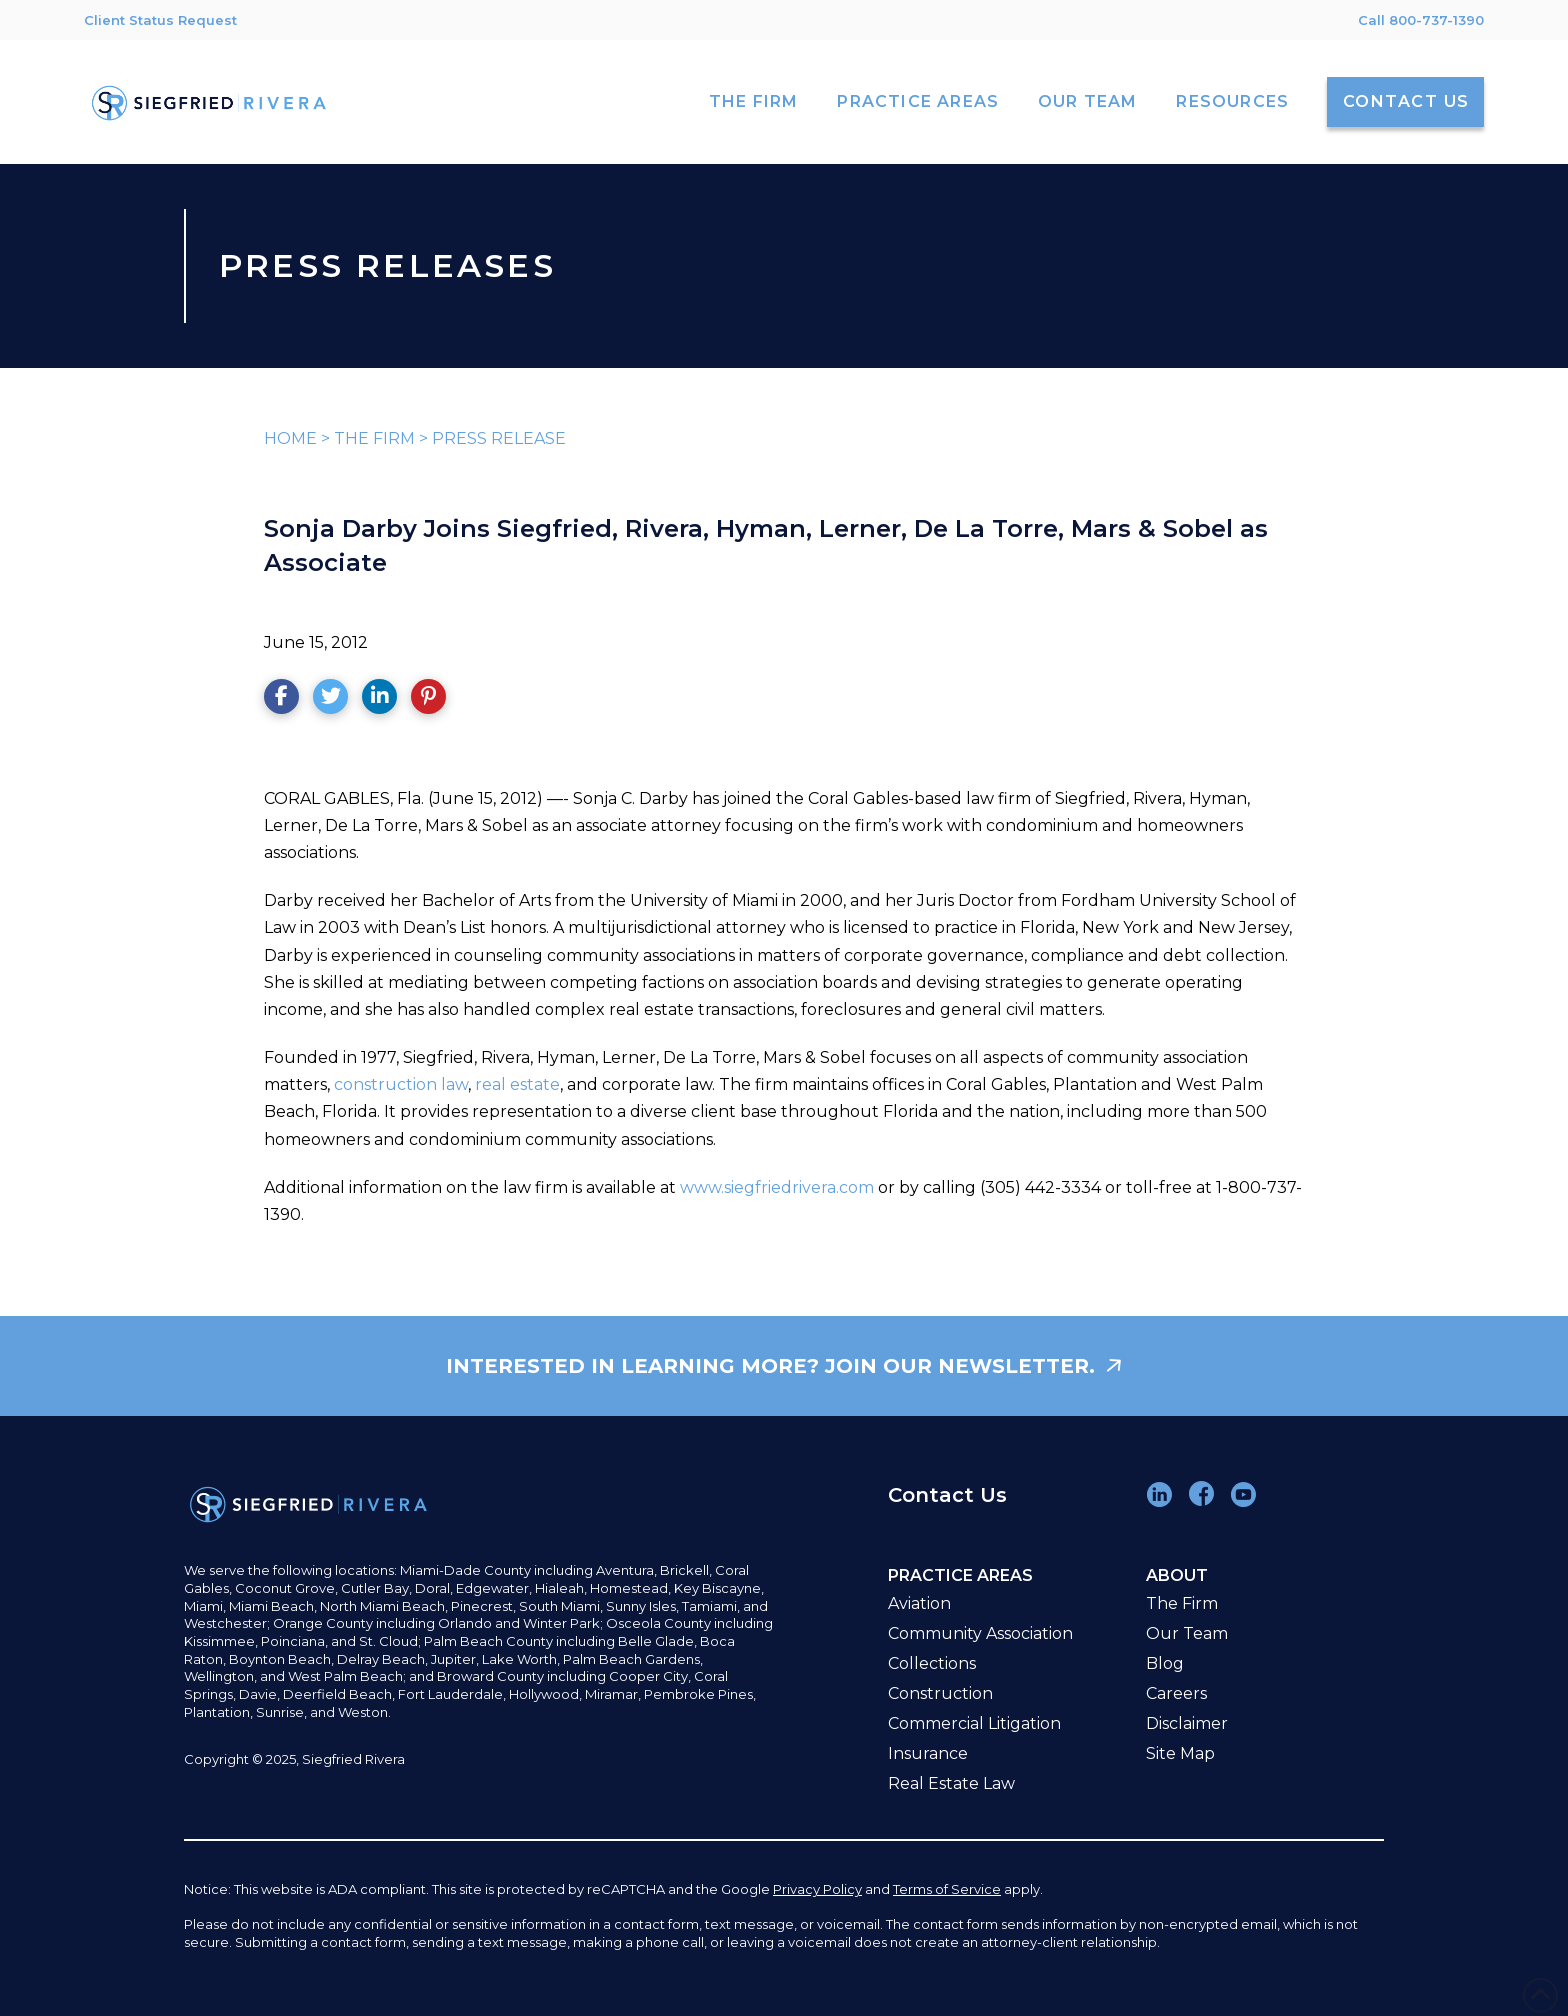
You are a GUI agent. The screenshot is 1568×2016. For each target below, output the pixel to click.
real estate (517, 1084)
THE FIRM (374, 438)
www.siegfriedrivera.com (777, 1187)
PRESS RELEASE (499, 438)
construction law (401, 1084)
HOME (290, 438)
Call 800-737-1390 (1421, 20)
